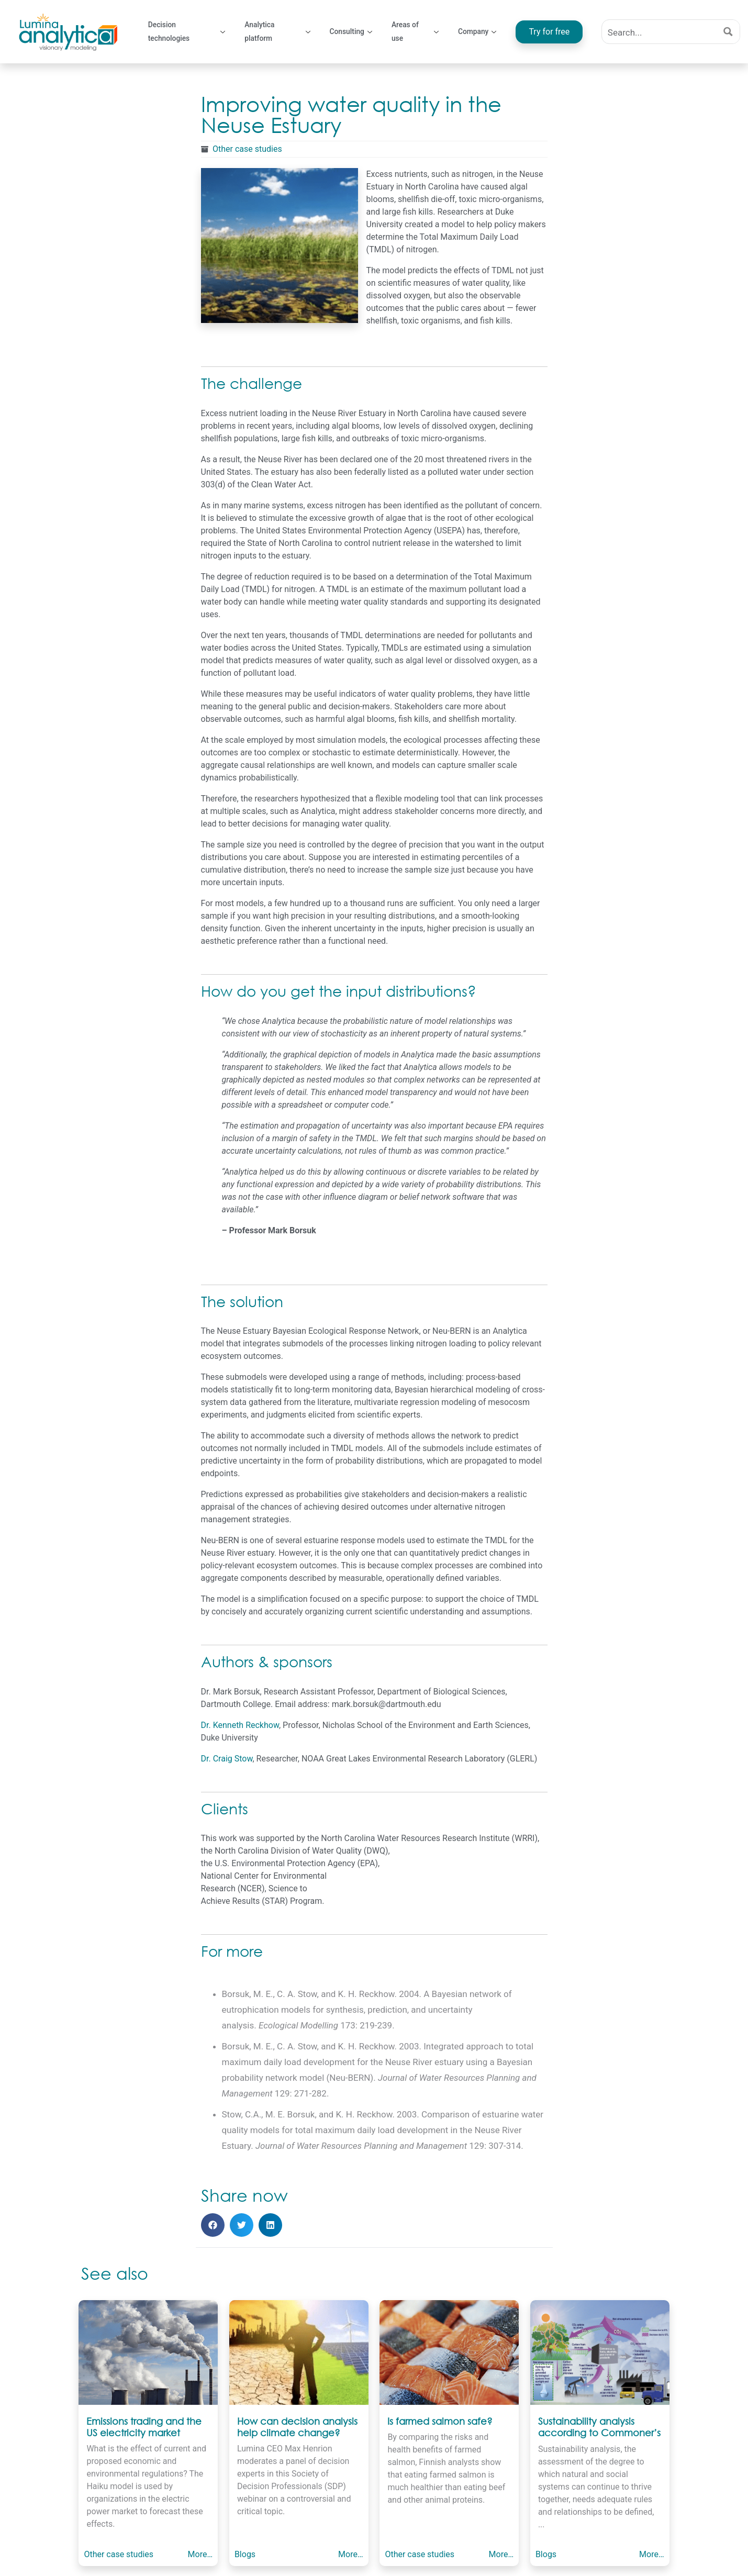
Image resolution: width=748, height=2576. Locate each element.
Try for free (549, 32)
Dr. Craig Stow (227, 1759)
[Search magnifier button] (728, 31)
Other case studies (247, 149)
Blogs (244, 2554)
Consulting (351, 31)
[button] (213, 2225)
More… (200, 2554)
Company (478, 31)
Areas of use (416, 31)
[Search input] (659, 31)
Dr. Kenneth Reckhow (240, 1725)
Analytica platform (277, 31)
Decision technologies (187, 31)
